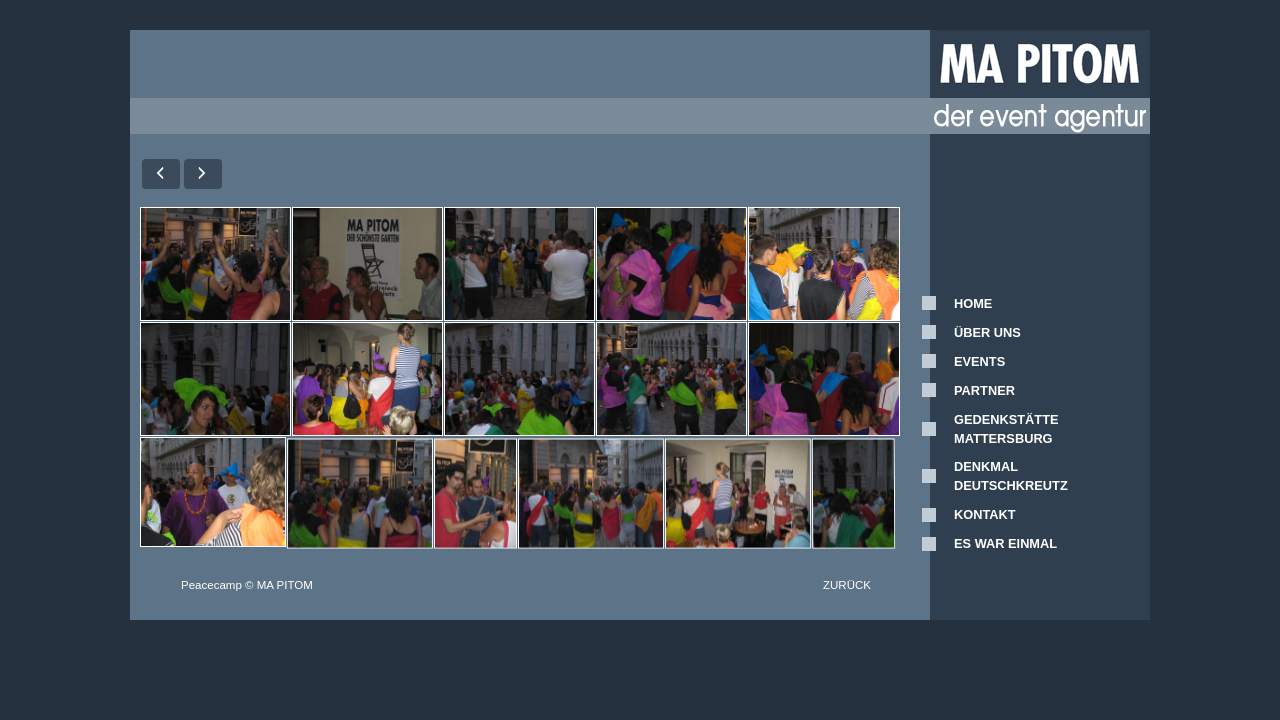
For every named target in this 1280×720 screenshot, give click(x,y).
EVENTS (979, 361)
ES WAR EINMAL (1005, 543)
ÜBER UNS (987, 332)
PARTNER (984, 390)
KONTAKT (985, 514)
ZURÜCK (847, 585)
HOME (973, 303)
